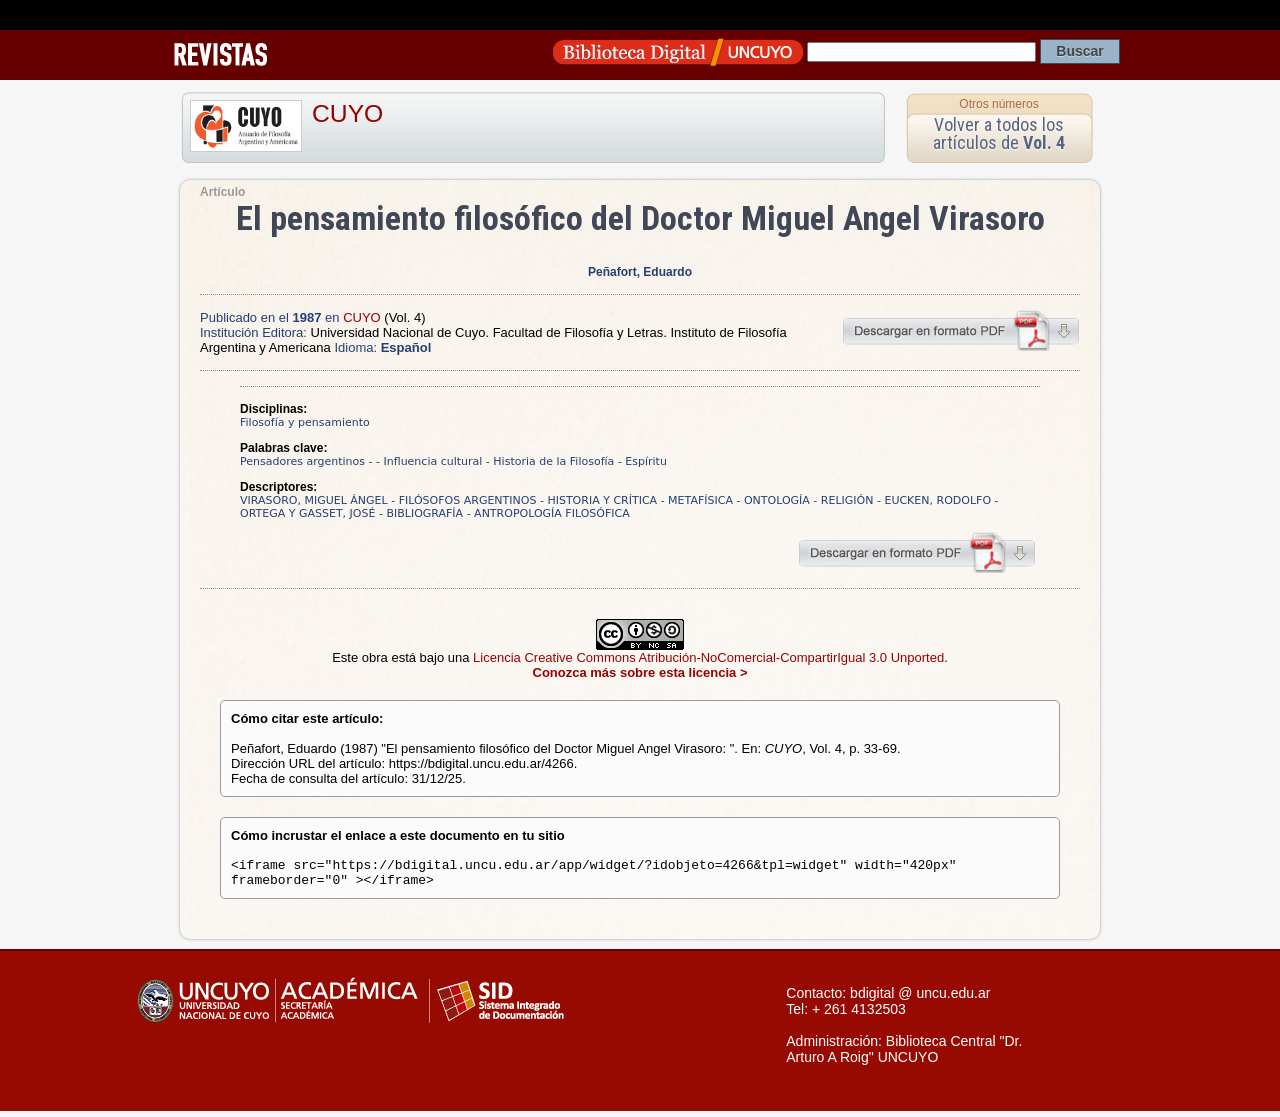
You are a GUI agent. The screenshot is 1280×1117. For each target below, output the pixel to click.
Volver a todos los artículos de (999, 133)
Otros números (998, 104)
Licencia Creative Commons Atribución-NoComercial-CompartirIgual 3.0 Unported (708, 657)
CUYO (347, 113)
